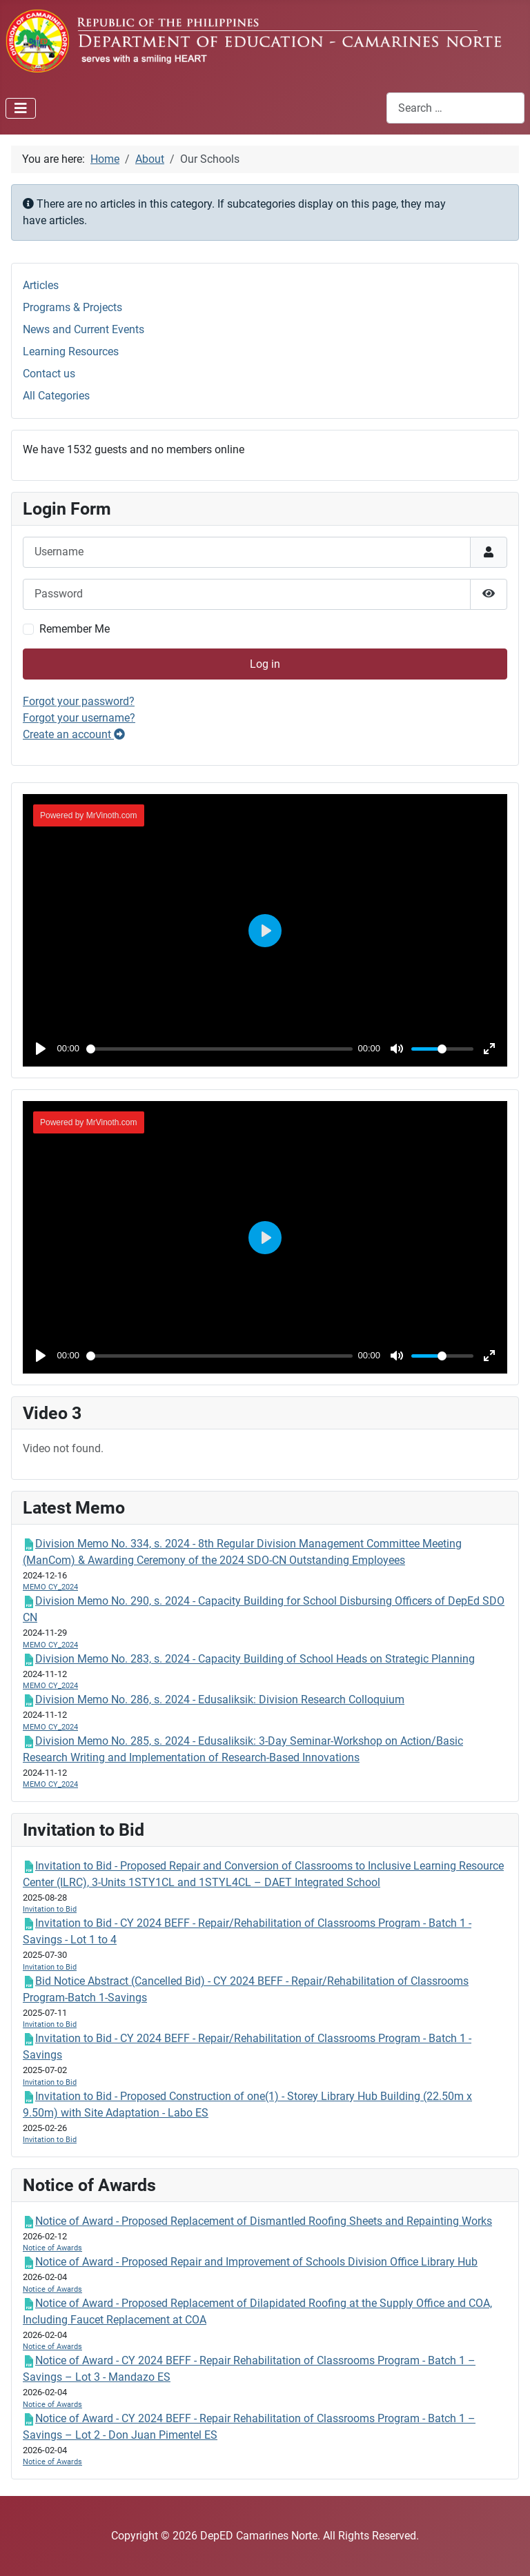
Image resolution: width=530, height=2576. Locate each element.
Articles (41, 285)
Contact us (49, 373)
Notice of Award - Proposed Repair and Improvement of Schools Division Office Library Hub (256, 2261)
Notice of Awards (52, 2247)
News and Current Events (83, 329)
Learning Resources (71, 351)
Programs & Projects (72, 307)
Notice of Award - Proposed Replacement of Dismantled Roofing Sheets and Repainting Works (263, 2221)
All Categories (56, 395)
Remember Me (74, 628)
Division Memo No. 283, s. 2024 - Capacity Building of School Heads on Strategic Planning (255, 1658)
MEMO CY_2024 (50, 1587)
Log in (265, 664)
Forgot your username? (79, 717)
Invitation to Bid (50, 1909)
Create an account (74, 734)
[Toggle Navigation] (21, 108)
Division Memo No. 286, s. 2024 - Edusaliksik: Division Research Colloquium (219, 1699)
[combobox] (455, 107)
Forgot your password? (79, 701)
